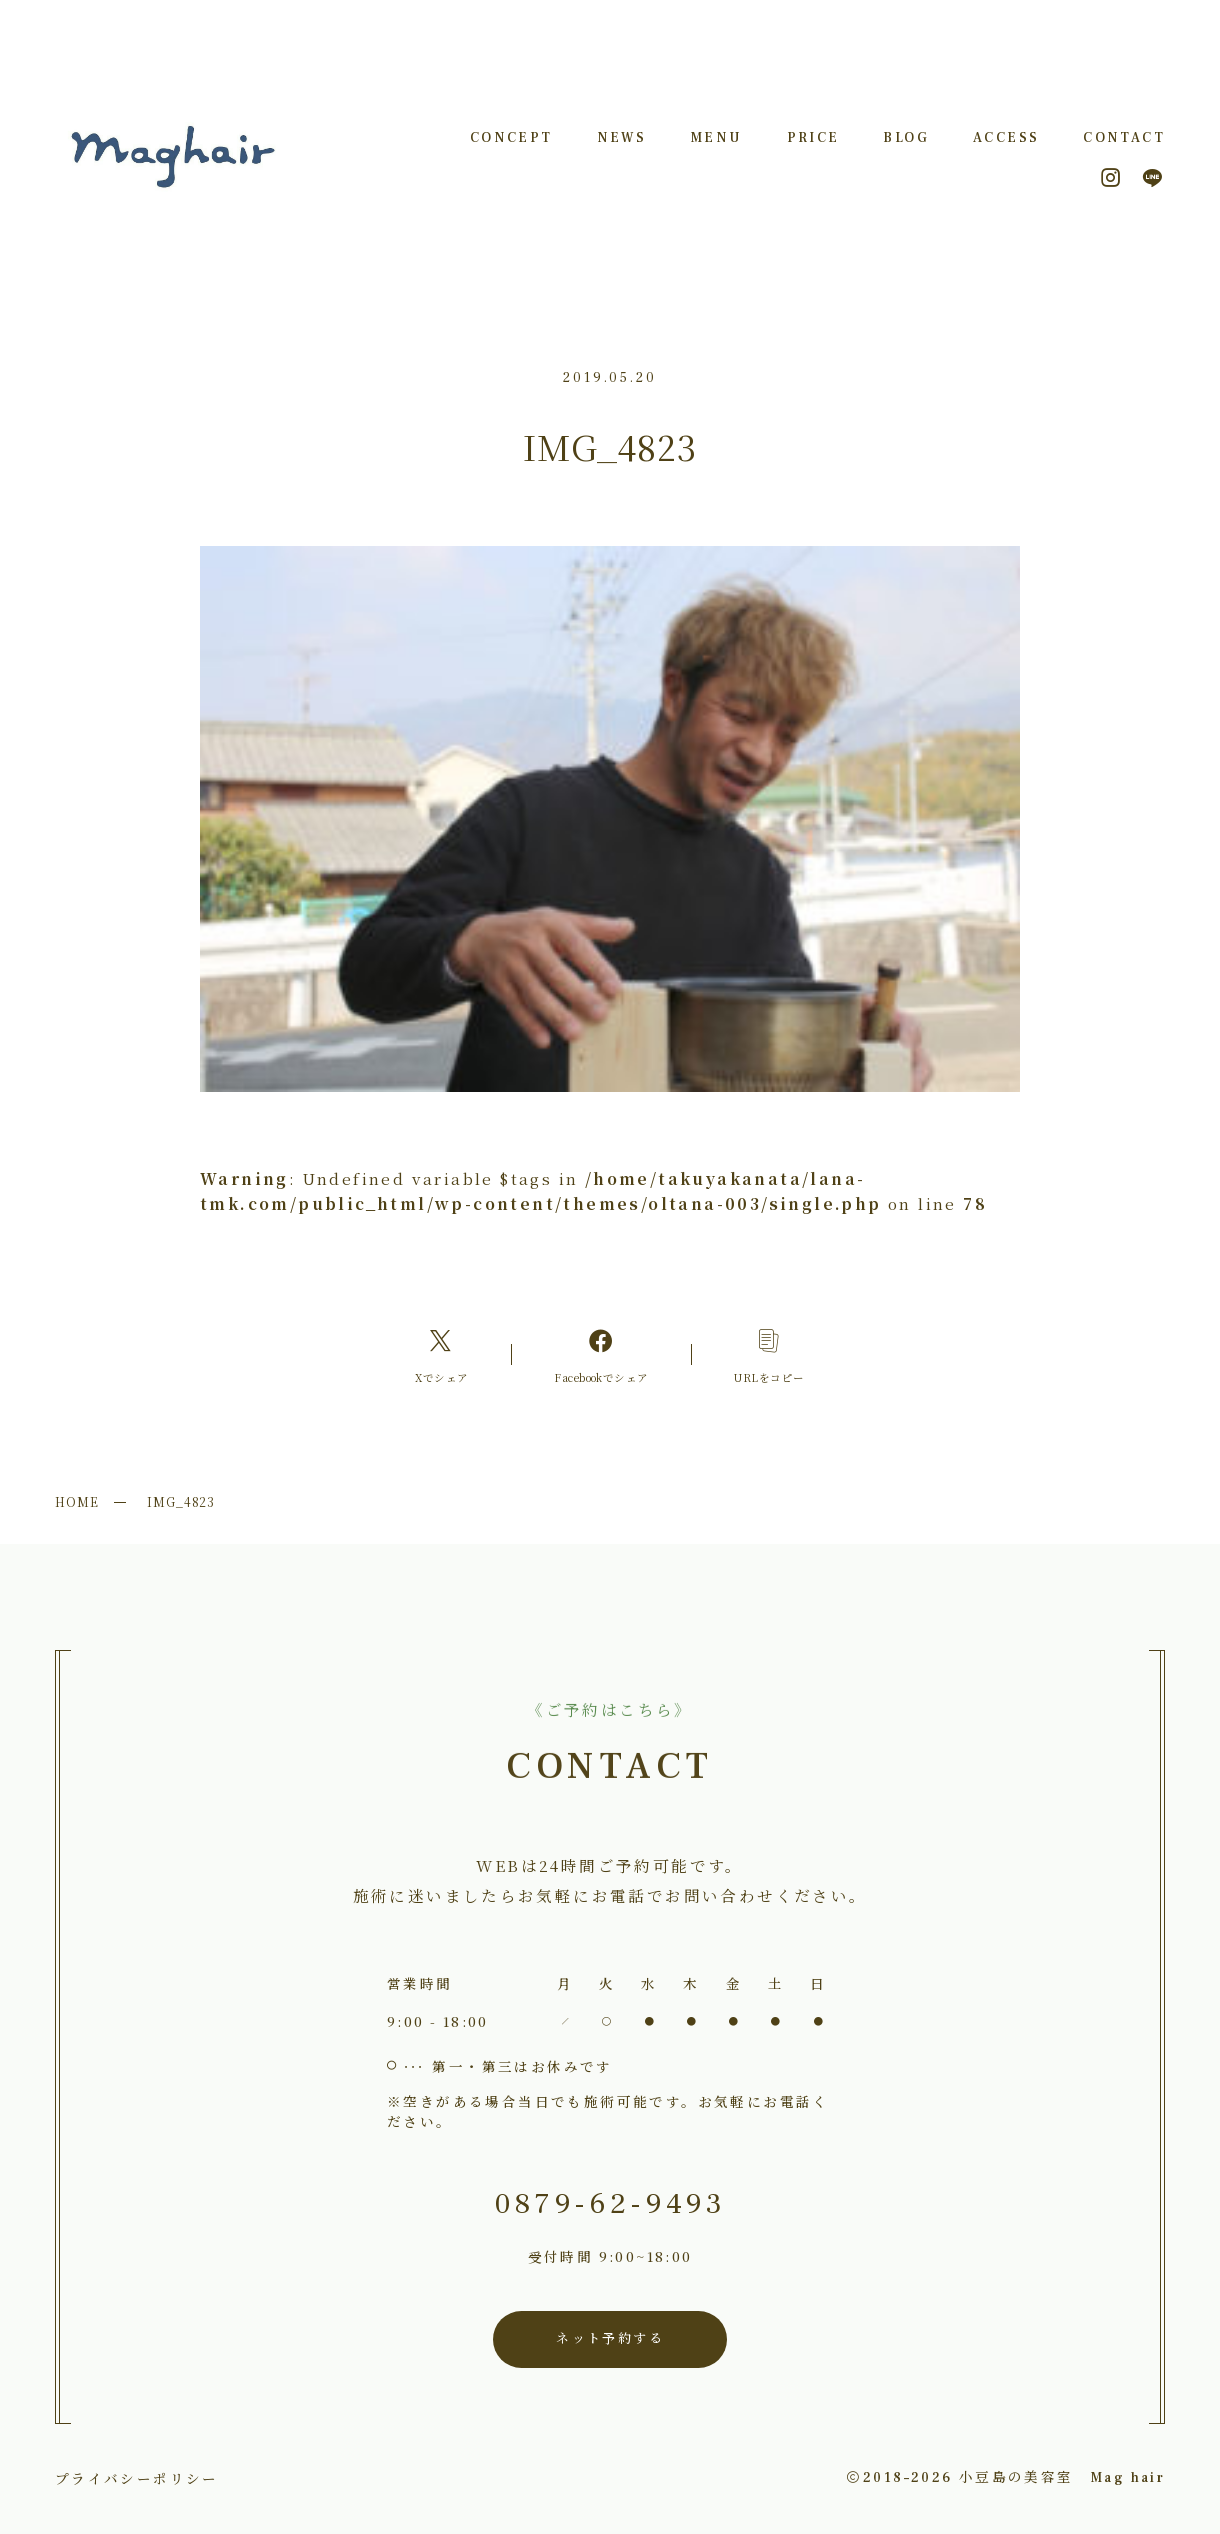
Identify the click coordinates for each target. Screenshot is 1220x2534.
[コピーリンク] (769, 1354)
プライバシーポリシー (137, 2478)
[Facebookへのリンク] (601, 1354)
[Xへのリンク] (441, 1354)
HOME (77, 1501)
